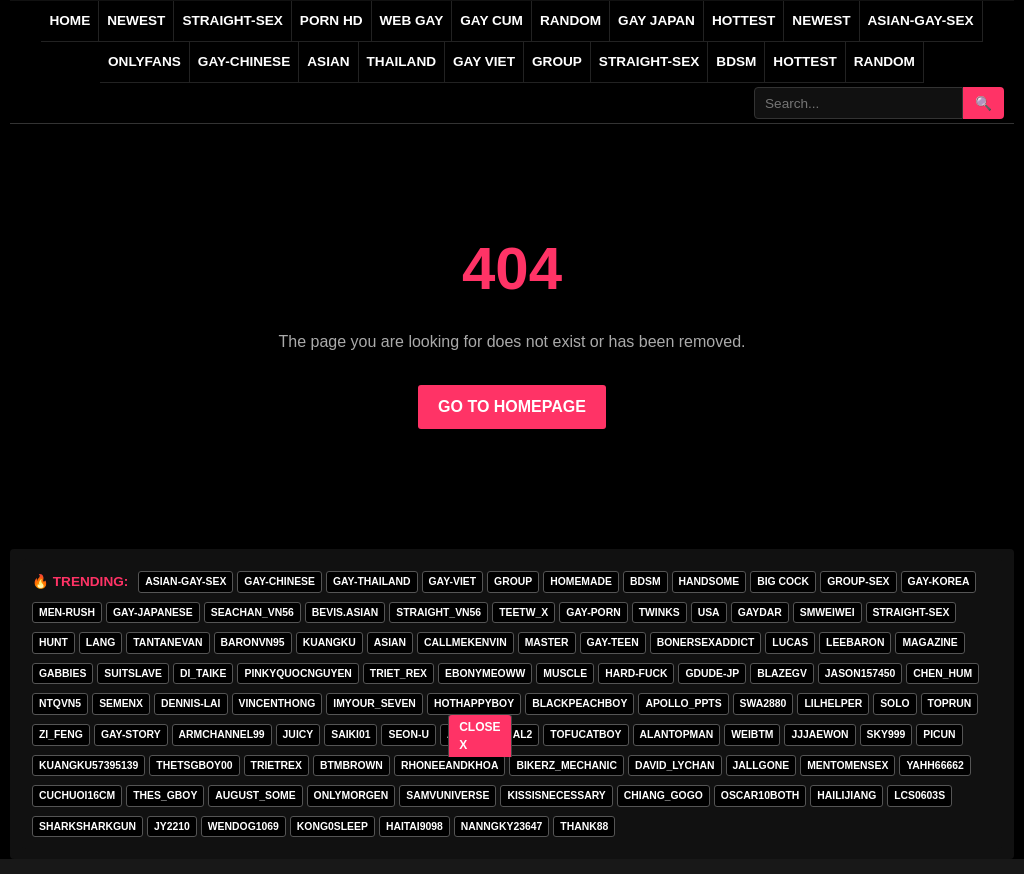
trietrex (276, 765)
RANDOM (570, 20)
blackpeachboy (579, 703)
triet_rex (398, 673)
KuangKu (329, 642)
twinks (659, 612)
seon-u (408, 734)
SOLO (894, 703)
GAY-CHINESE (244, 61)
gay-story (131, 734)
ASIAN (328, 61)
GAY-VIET (453, 581)
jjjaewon (819, 734)
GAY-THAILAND (372, 581)
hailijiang (846, 795)
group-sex (858, 581)
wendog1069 (243, 826)
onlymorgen (351, 795)
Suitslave (133, 673)
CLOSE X (480, 736)
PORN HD (331, 20)
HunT (53, 642)
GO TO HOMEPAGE (512, 406)
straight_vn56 (438, 612)
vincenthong (277, 703)
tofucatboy (585, 734)
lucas (790, 642)
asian (390, 642)
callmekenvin (465, 642)
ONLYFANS (144, 61)
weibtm (752, 734)
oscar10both (760, 795)
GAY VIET (484, 61)
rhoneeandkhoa (450, 765)
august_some (255, 795)
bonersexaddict (706, 642)
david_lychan (675, 765)
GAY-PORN (593, 612)
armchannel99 (222, 734)
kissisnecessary (556, 795)
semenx (121, 703)
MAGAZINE (929, 642)
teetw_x (523, 612)
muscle (565, 673)
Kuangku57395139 (88, 765)
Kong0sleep (332, 826)
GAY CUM (491, 20)
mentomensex (847, 765)
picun (939, 734)
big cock (783, 581)
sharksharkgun (87, 826)
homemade (581, 581)
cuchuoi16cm (77, 795)
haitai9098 (414, 826)
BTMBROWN (351, 765)
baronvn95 (253, 642)
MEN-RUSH (67, 612)
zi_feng (61, 734)
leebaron (855, 642)
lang (100, 642)
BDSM (736, 61)
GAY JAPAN (656, 20)
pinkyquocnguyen (297, 673)
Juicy (298, 734)
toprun (950, 703)
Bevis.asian (345, 612)
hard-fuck (636, 673)
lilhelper (833, 703)
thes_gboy (165, 795)
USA (709, 612)
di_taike (203, 673)
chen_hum (942, 673)
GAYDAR (760, 612)
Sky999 (886, 734)
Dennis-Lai (190, 703)
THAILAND (401, 61)
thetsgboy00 (194, 765)
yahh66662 (934, 765)
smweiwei (827, 612)
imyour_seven (374, 703)
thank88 (584, 826)
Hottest (804, 61)
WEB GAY (412, 20)
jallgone (761, 765)
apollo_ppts (683, 703)
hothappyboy (474, 703)
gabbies (62, 673)
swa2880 (763, 703)
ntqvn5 (60, 703)
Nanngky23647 (501, 826)
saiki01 (350, 734)
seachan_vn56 (252, 612)
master (547, 642)
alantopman (677, 734)
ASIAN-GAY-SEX (921, 20)
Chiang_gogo (663, 795)
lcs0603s (919, 795)
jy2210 (172, 826)
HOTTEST (743, 20)
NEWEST (136, 20)
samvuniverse (447, 795)
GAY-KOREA (939, 581)
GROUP (557, 61)
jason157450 (860, 673)
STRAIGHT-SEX (232, 20)
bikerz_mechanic (566, 765)
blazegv (782, 673)
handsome (709, 581)
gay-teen (613, 642)
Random (884, 61)
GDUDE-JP (712, 673)
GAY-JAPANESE (153, 612)
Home (69, 20)
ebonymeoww (485, 673)
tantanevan (167, 642)
